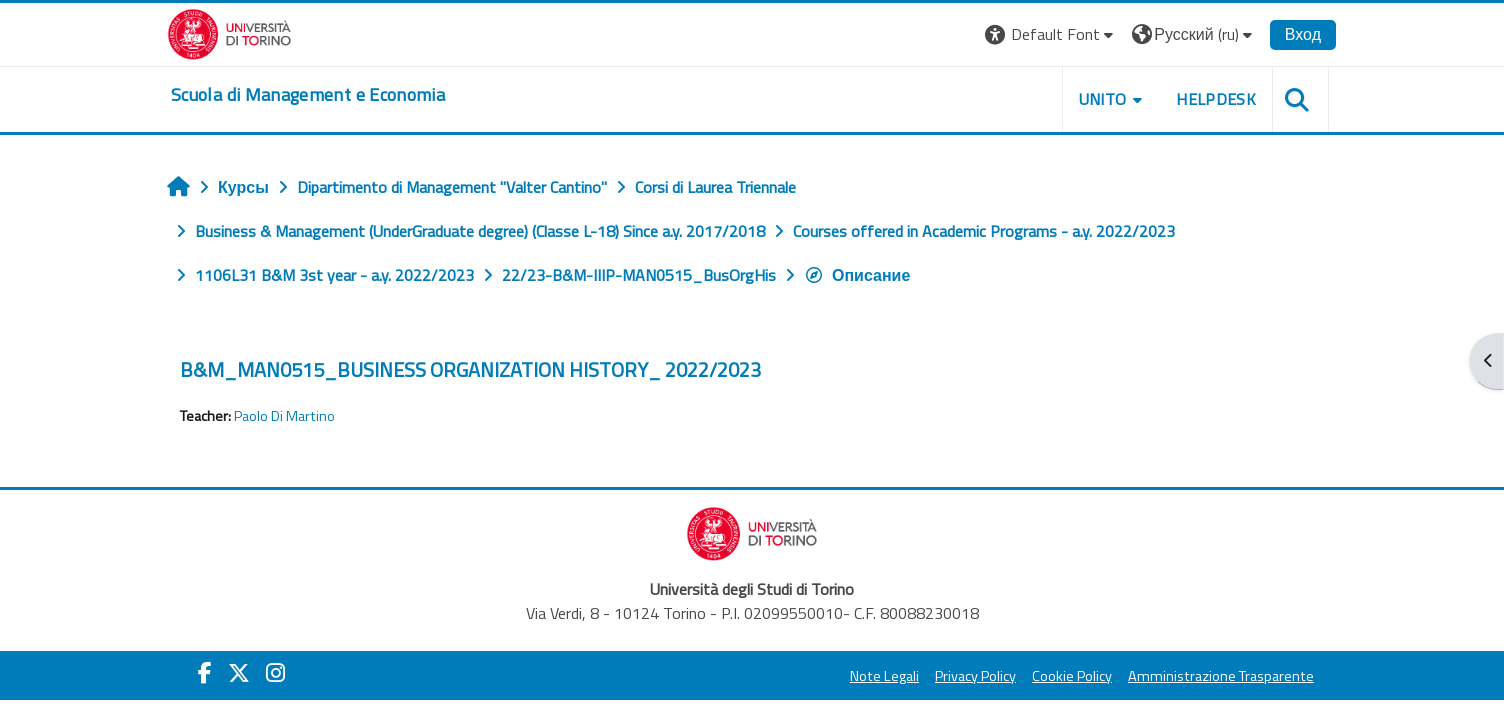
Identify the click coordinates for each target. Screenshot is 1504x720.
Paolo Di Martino (284, 416)
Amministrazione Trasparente (1221, 676)
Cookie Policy (1072, 676)
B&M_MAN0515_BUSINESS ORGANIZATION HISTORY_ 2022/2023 (470, 369)
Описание (857, 275)
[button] (1051, 34)
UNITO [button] (1103, 99)
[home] (308, 95)
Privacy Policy (975, 676)
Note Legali (884, 676)
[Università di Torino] (229, 32)
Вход (1303, 34)
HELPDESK (1216, 99)
